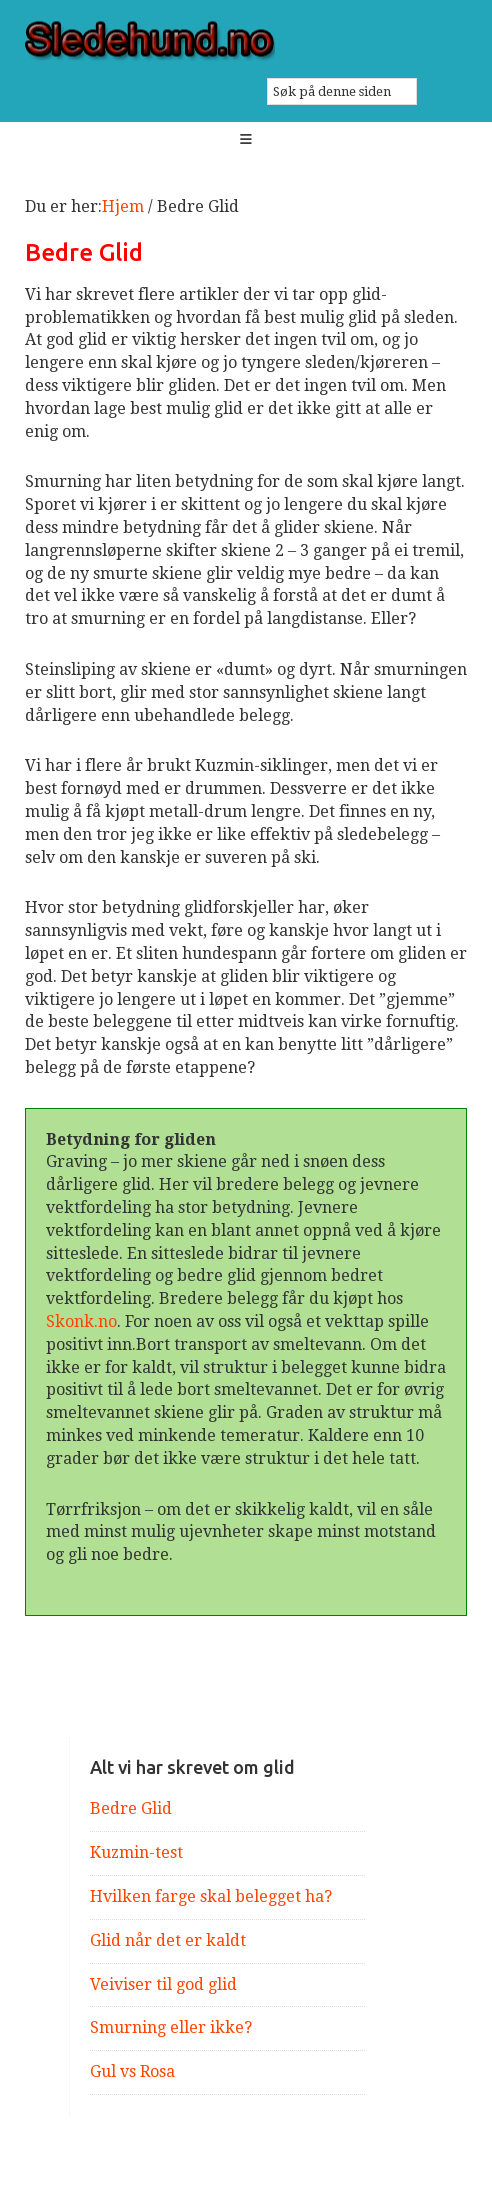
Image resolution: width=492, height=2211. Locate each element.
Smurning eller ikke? (171, 2027)
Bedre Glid (131, 1808)
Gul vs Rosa (132, 2071)
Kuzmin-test (136, 1852)
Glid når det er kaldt (168, 1940)
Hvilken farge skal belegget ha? (211, 1896)
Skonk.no (81, 1321)
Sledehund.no (246, 41)
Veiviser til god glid (163, 1984)
